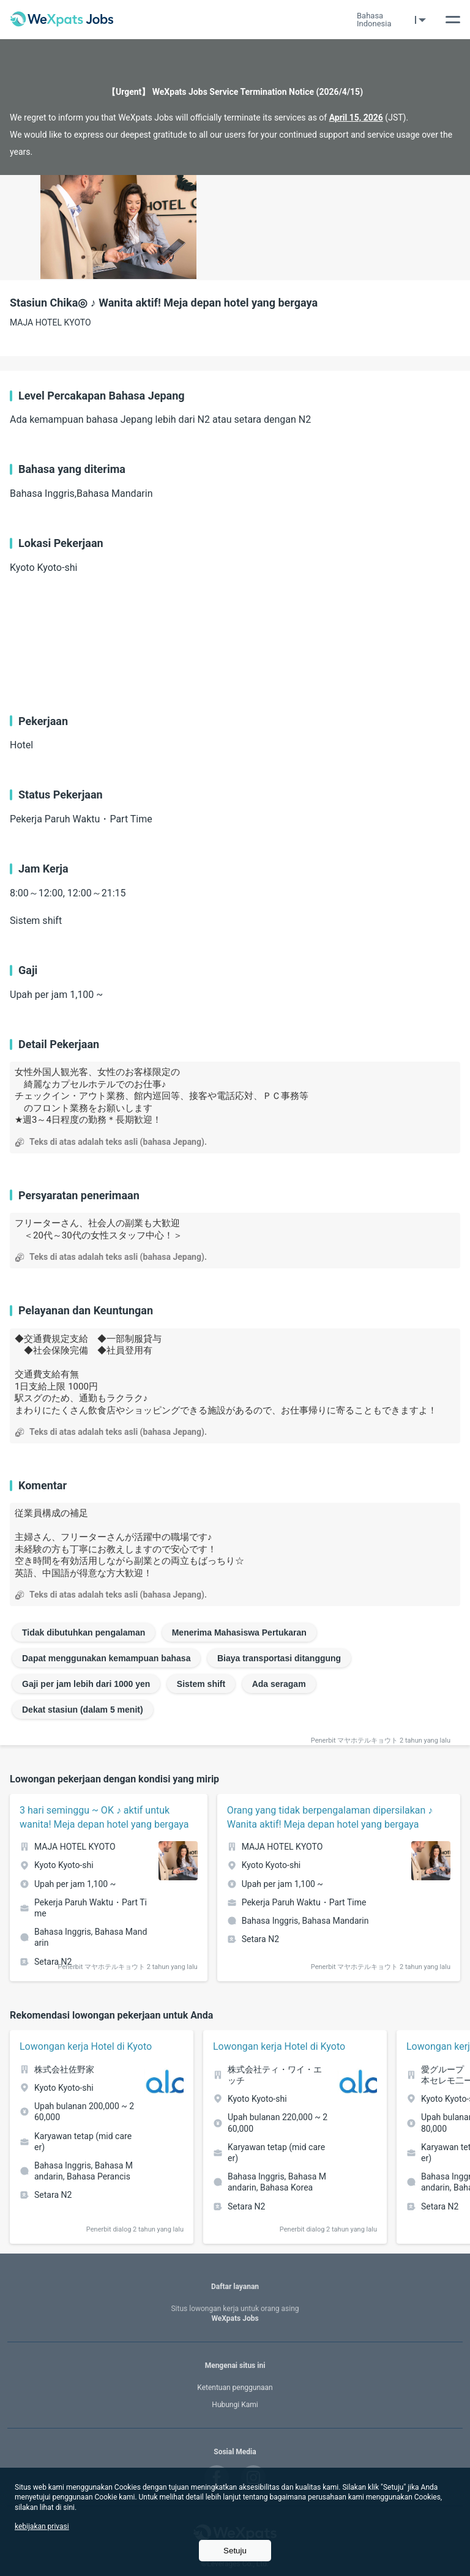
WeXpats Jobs (235, 2314)
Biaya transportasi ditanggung (279, 1658)
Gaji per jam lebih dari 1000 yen (86, 1684)
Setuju (235, 2550)
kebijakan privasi (42, 2526)
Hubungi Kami (235, 2404)
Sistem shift (201, 1684)
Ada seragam (279, 1684)
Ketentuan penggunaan (234, 2387)
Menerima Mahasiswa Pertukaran (239, 1632)
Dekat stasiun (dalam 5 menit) (82, 1709)
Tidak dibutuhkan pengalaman (83, 1632)
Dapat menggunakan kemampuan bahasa (106, 1658)
